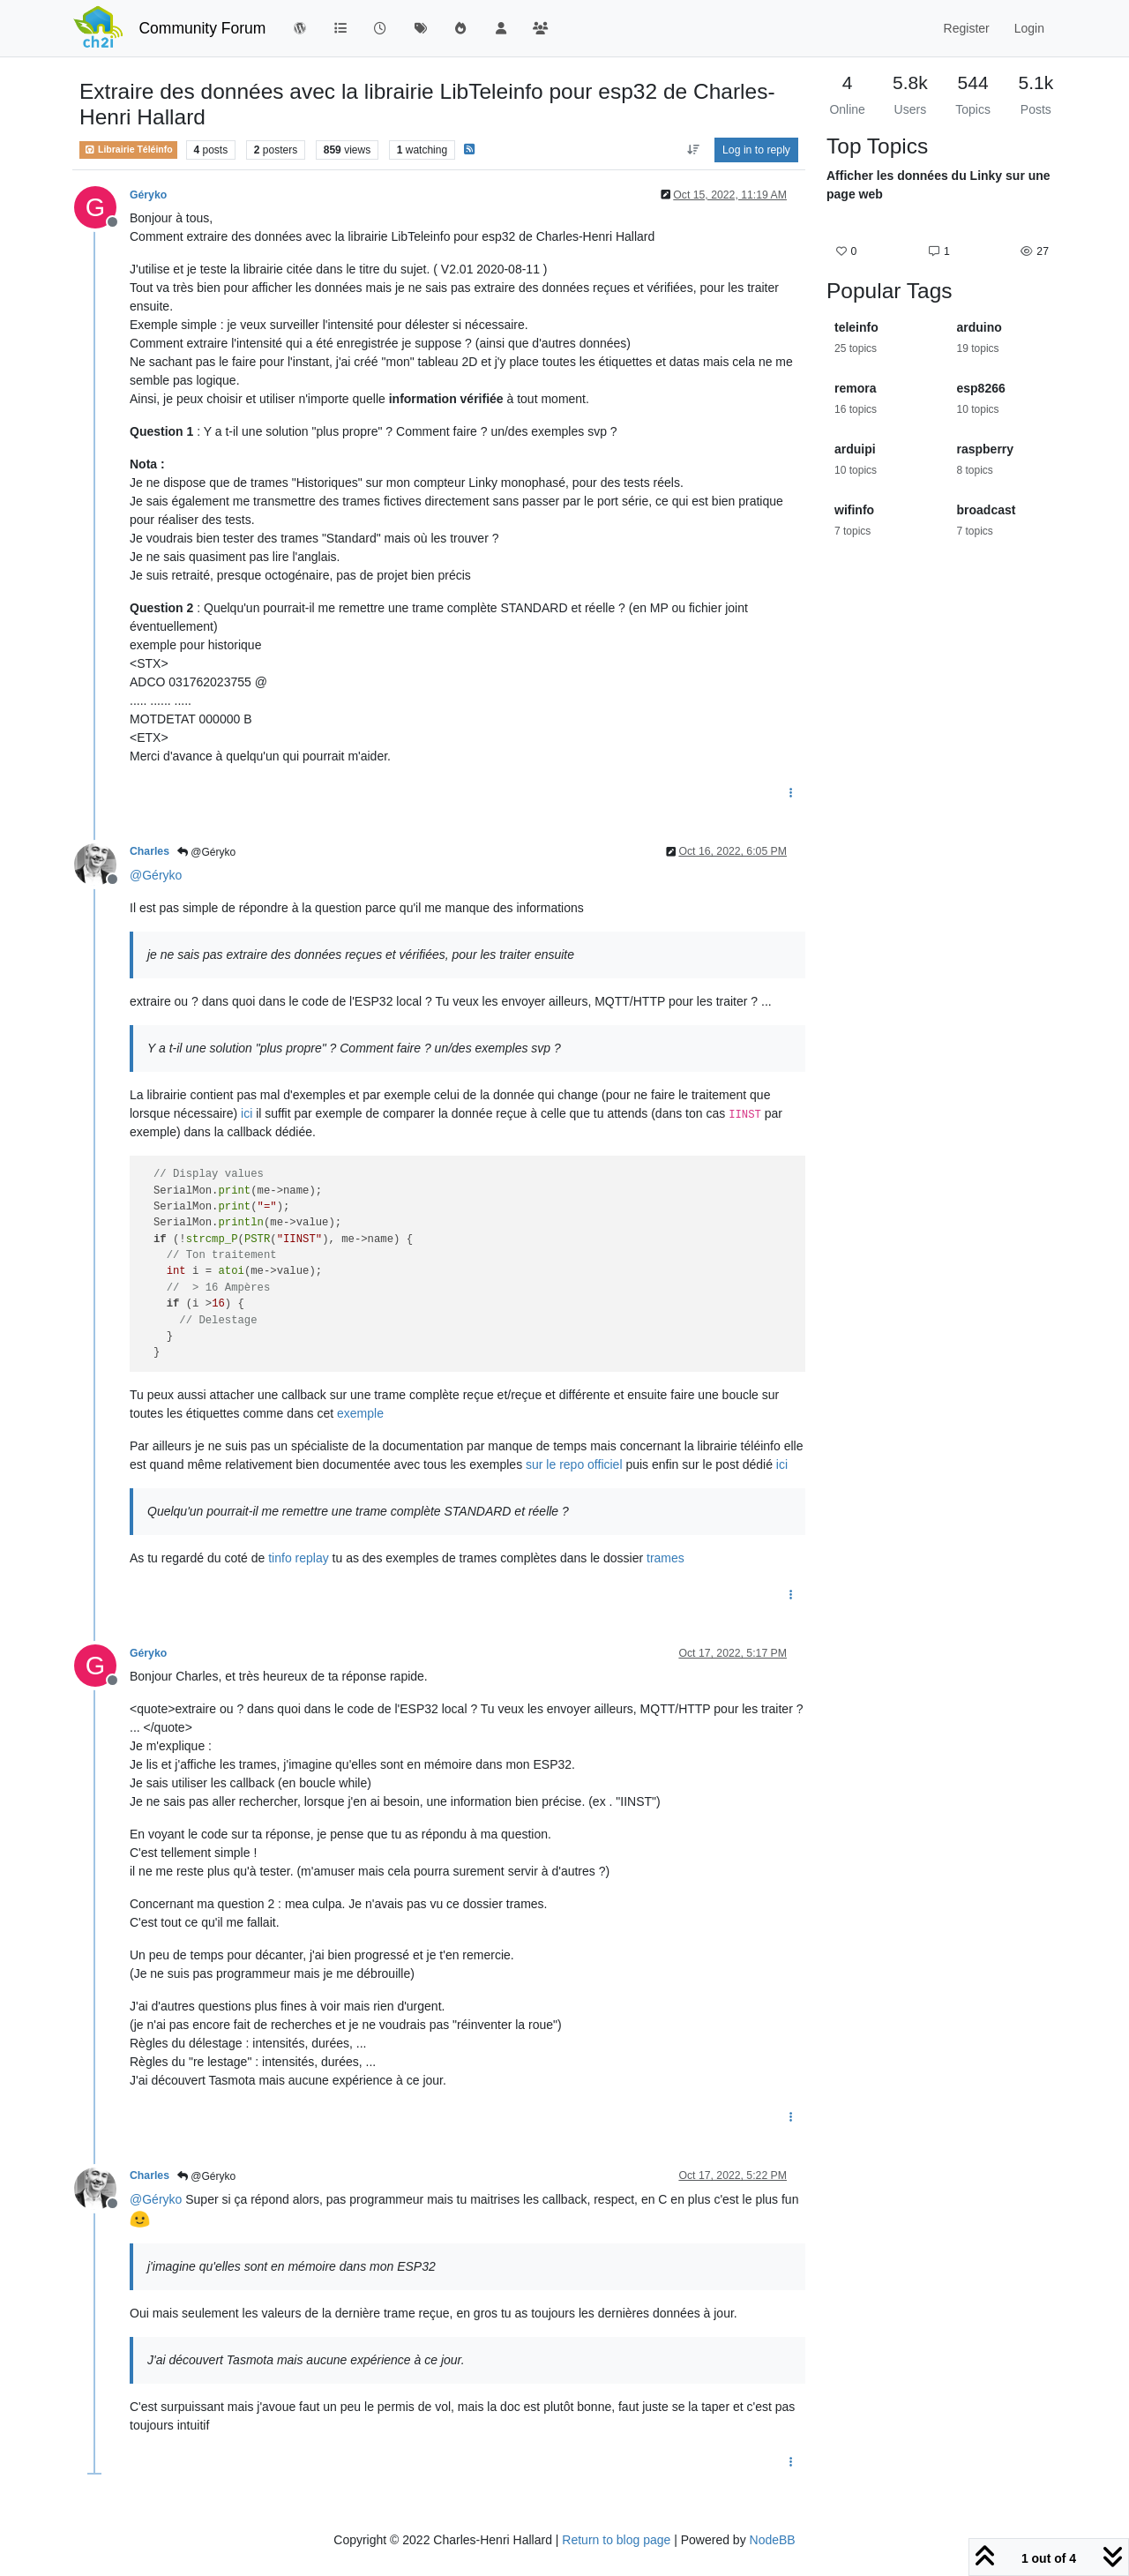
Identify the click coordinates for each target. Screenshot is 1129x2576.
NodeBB (773, 2540)
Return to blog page (616, 2540)
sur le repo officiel (574, 1464)
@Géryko (206, 852)
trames (665, 1558)
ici (246, 1113)
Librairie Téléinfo (128, 149)
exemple (360, 1413)
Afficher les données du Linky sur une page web (938, 184)
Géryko (148, 195)
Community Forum (201, 28)
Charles (149, 851)
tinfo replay (298, 1558)
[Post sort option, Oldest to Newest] (692, 150)
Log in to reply (756, 150)
